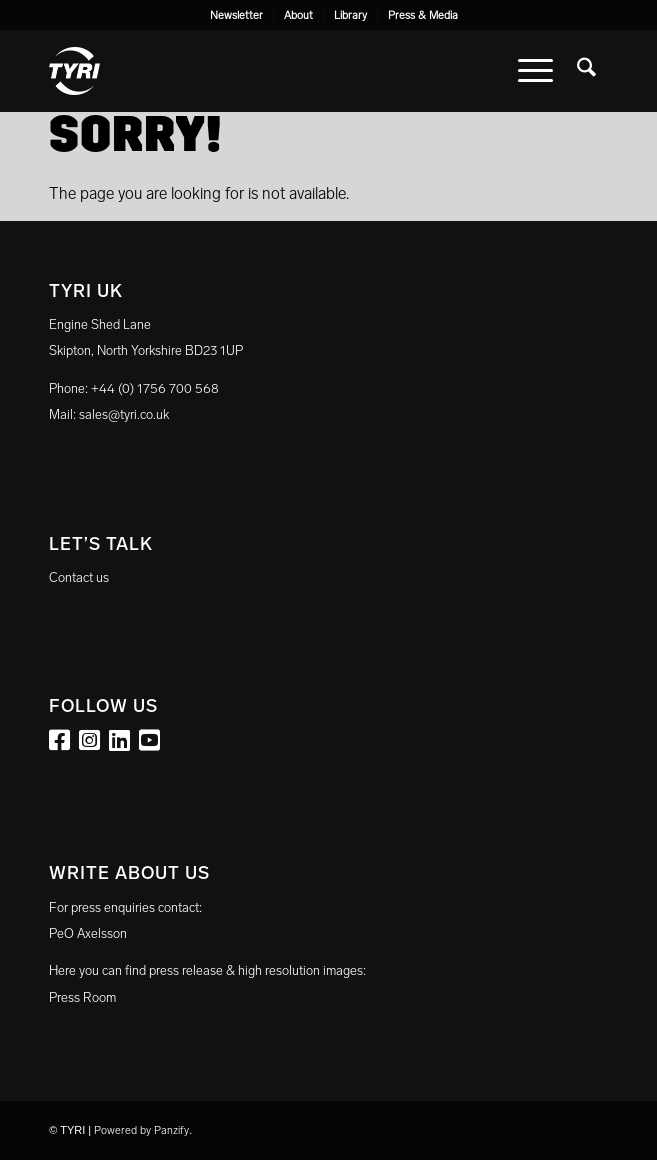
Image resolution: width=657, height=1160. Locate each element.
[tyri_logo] (272, 71)
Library (350, 15)
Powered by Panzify (141, 1130)
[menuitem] (237, 16)
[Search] (586, 71)
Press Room (82, 997)
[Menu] (535, 71)
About (298, 15)
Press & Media (423, 15)
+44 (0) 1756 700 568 (155, 388)
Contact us (79, 577)
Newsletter (236, 15)
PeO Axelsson (88, 933)
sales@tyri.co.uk (124, 414)
